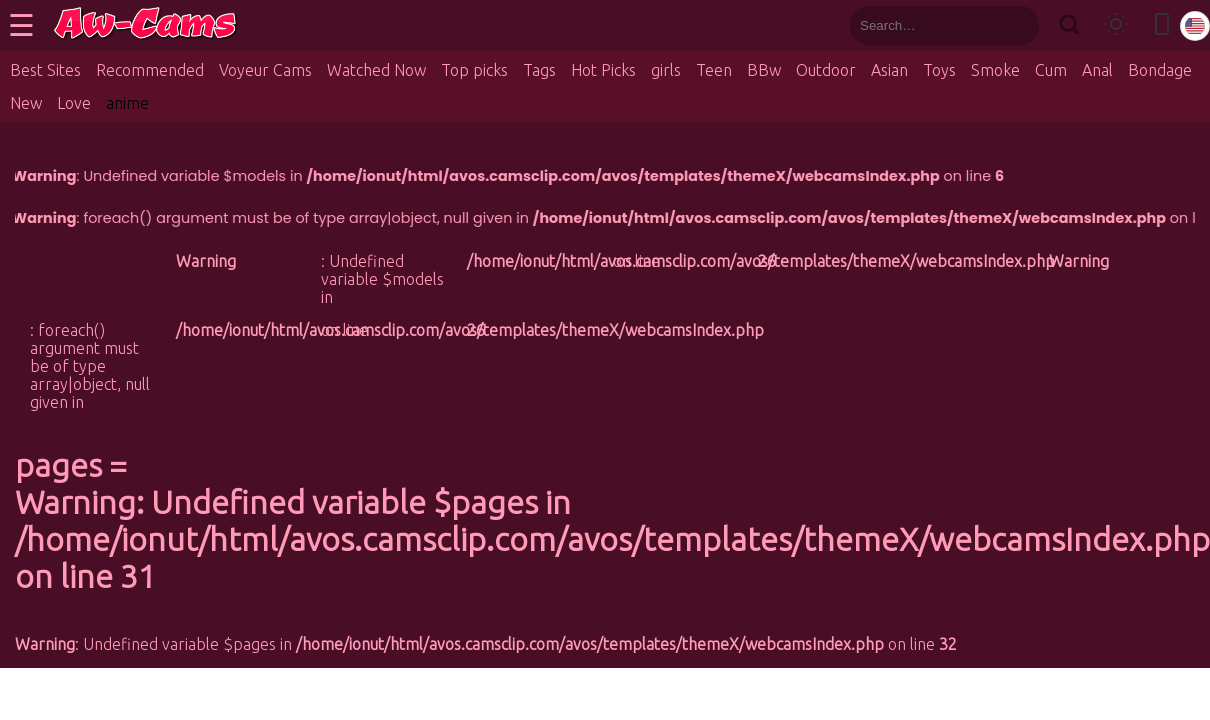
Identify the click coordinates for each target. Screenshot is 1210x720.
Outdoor (826, 70)
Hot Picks (603, 70)
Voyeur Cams (265, 70)
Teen (714, 70)
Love (74, 103)
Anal (1097, 70)
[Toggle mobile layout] (1162, 25)
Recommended (150, 70)
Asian (889, 70)
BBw (764, 70)
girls (666, 70)
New (26, 103)
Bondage (1160, 70)
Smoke (995, 70)
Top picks (474, 70)
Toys (939, 70)
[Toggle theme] (1116, 25)
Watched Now (376, 70)
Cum (1051, 70)
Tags (539, 70)
